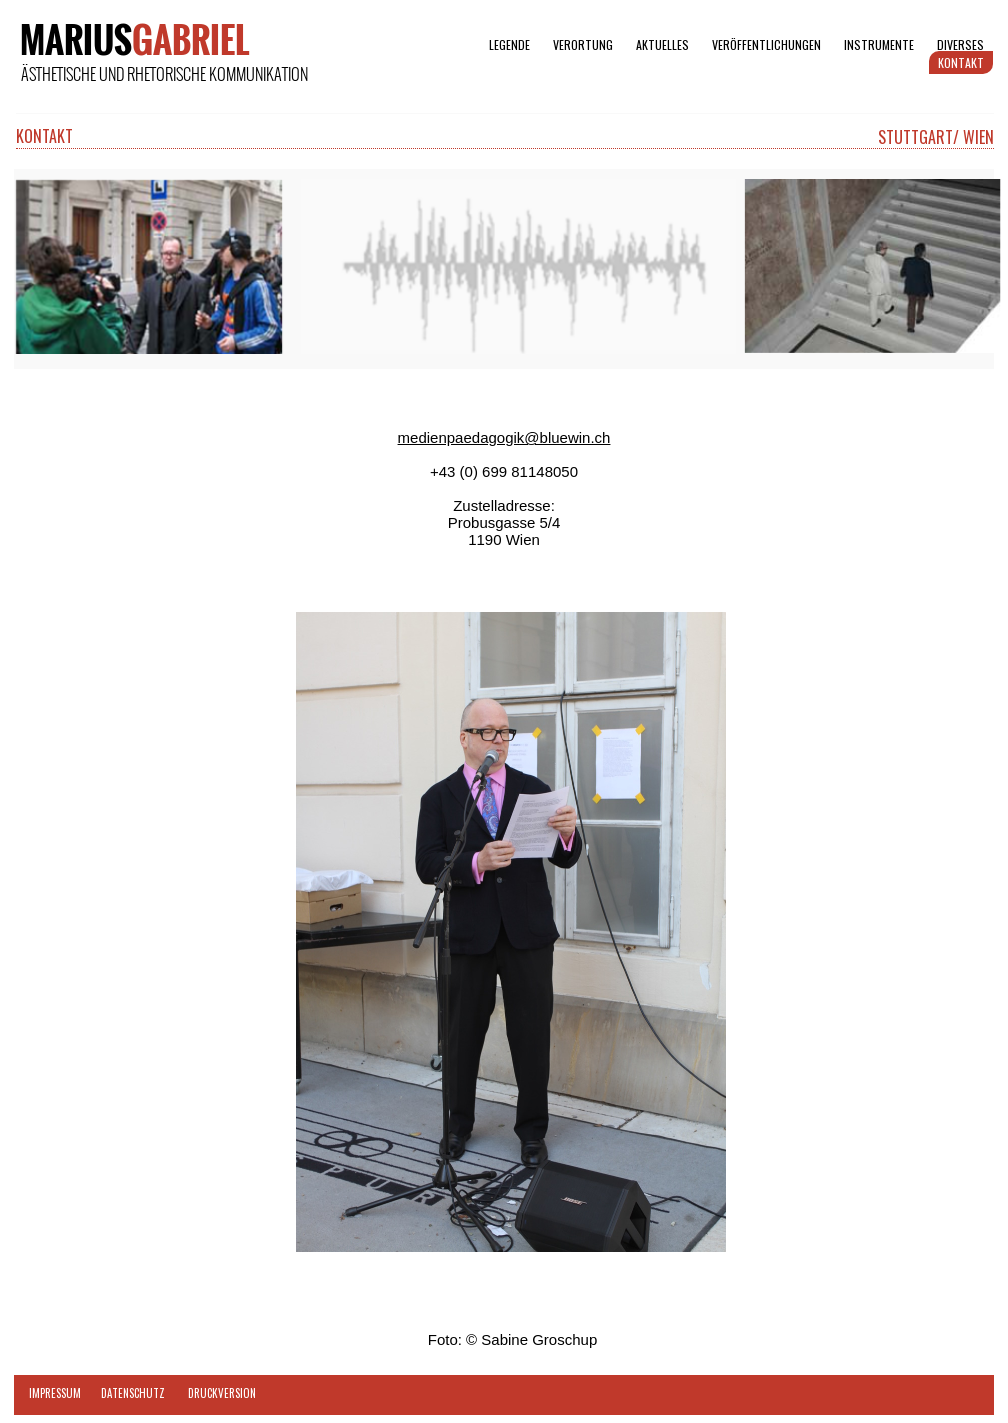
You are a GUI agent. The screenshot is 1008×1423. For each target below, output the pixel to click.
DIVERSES (960, 44)
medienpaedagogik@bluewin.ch (504, 437)
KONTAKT (961, 62)
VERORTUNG (583, 44)
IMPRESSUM (55, 1393)
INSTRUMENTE (879, 44)
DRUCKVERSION (222, 1393)
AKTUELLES (662, 44)
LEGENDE (509, 44)
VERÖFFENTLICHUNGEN (766, 44)
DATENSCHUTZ (133, 1393)
